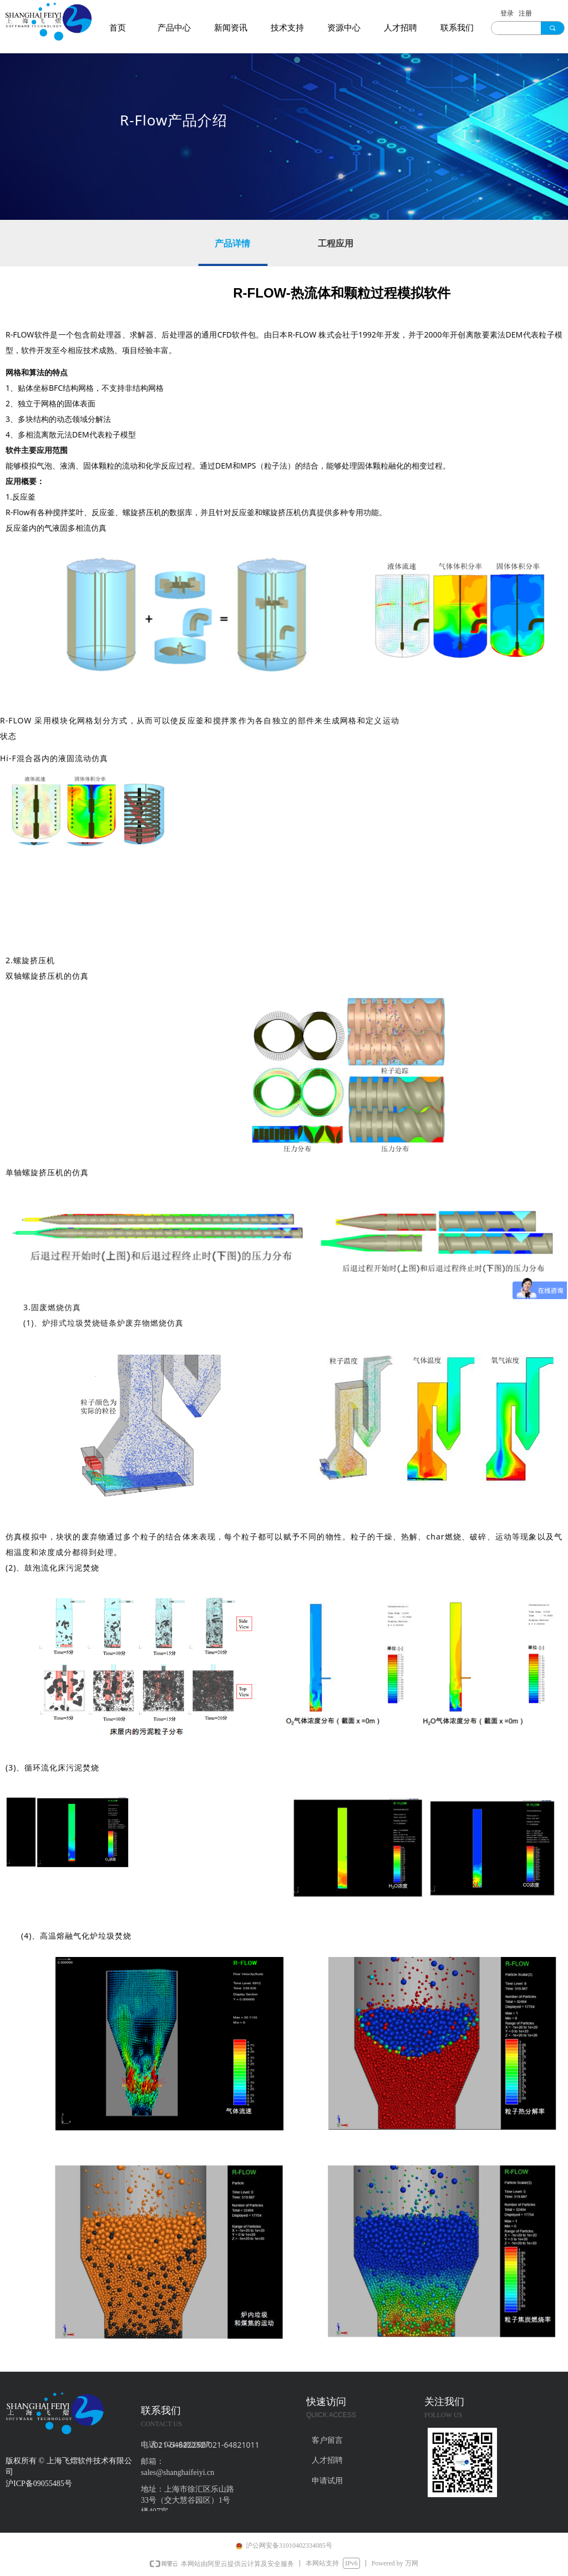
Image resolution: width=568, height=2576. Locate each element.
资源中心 (344, 27)
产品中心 (174, 27)
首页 (117, 27)
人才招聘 (400, 27)
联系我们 (457, 27)
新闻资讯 (230, 27)
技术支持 (287, 27)
